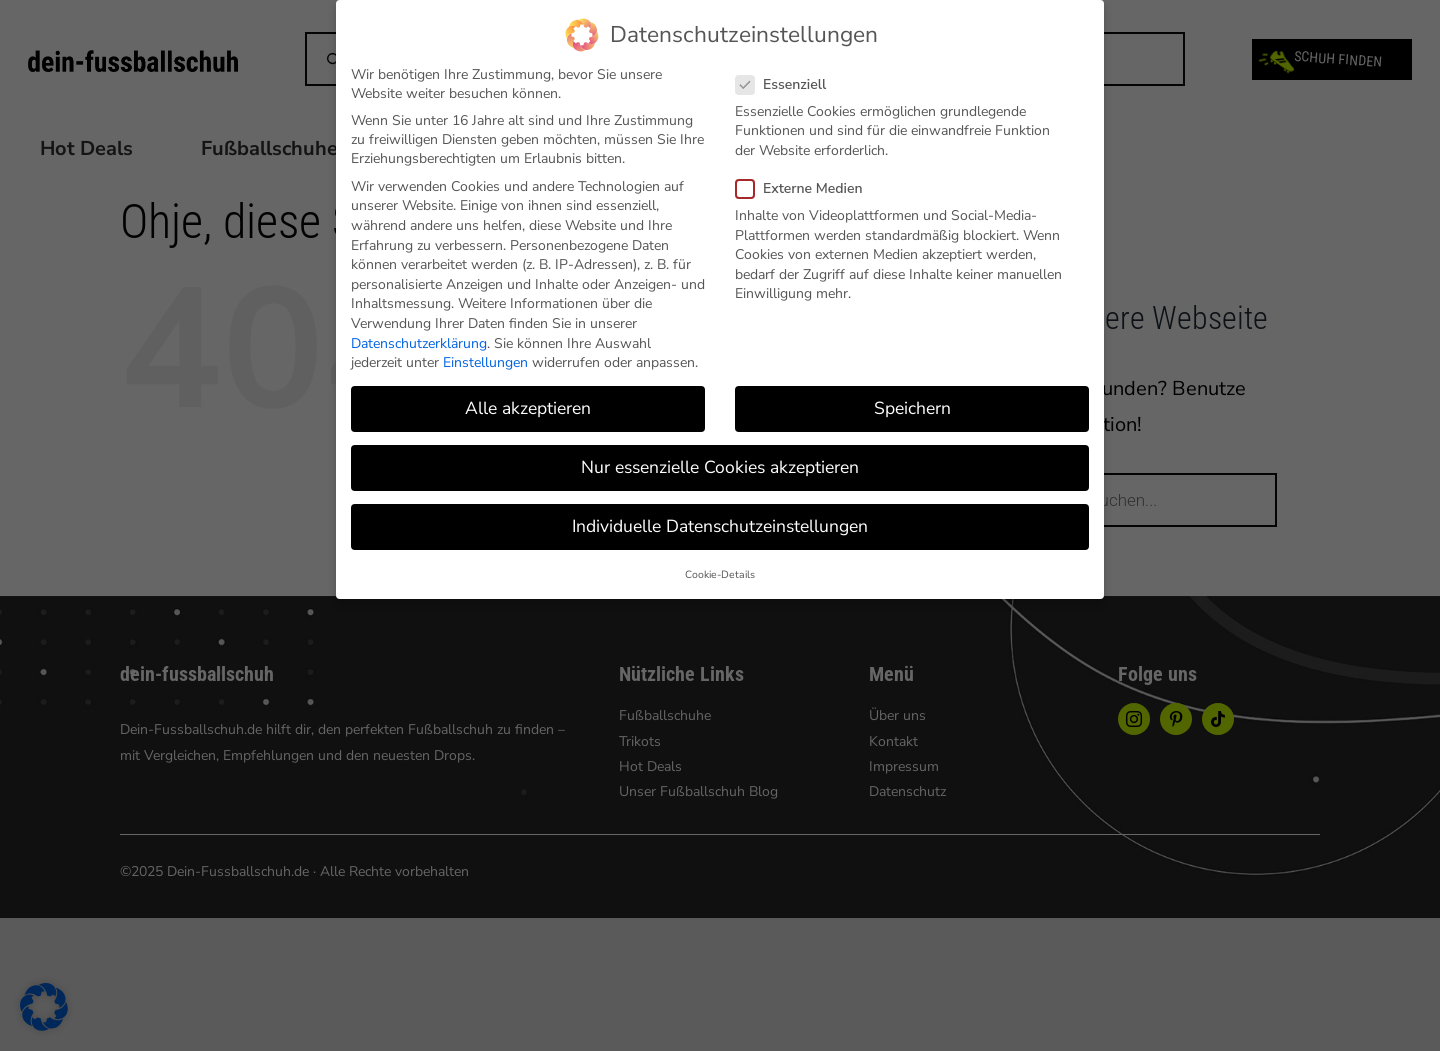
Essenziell (789, 84)
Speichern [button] (912, 408)
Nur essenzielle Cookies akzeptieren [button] (720, 467)
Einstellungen (485, 362)
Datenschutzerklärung (419, 343)
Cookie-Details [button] (720, 574)
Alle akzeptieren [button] (528, 408)
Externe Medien (807, 188)
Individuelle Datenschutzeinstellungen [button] (720, 526)
